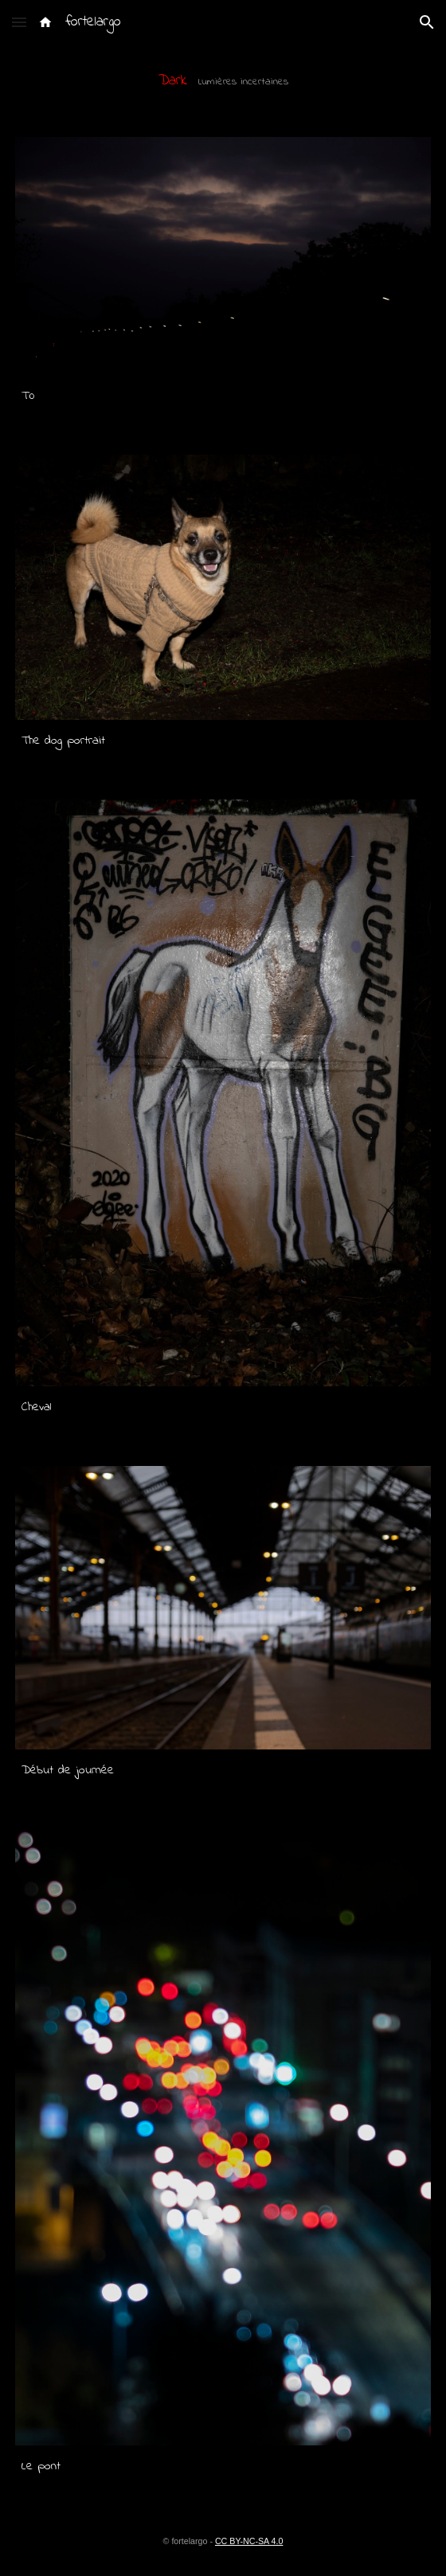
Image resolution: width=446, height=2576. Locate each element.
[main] (223, 81)
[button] (19, 22)
